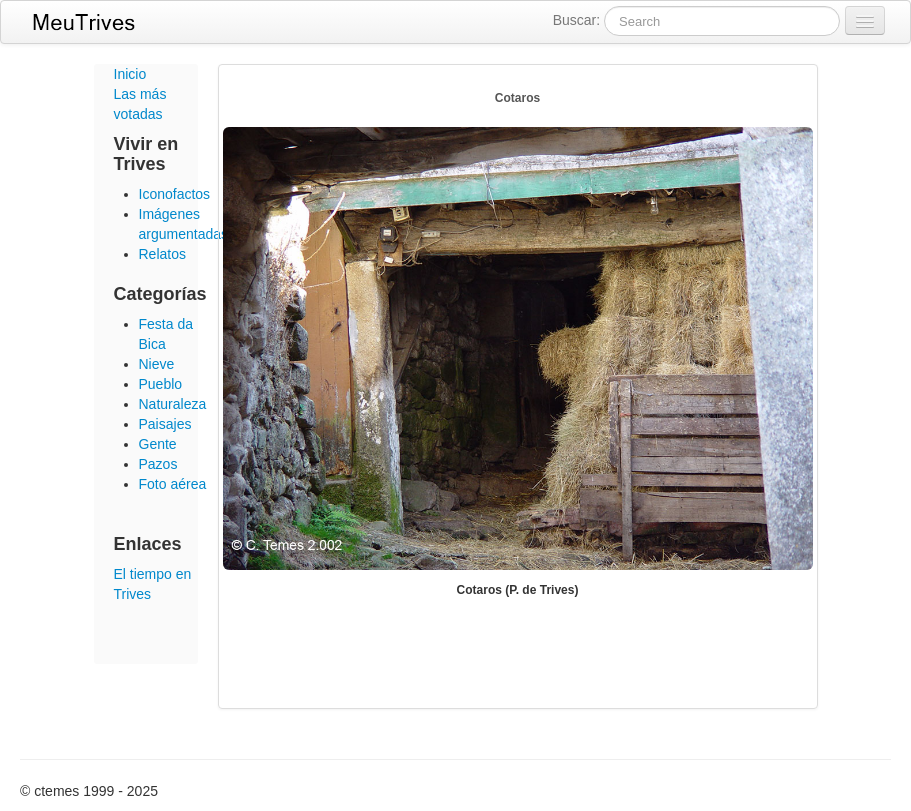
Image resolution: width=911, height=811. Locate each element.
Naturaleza (173, 404)
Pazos (158, 464)
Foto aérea (173, 484)
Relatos (162, 254)
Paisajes (165, 424)
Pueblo (161, 384)
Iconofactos (175, 194)
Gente (158, 444)
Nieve (157, 364)
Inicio (130, 74)
